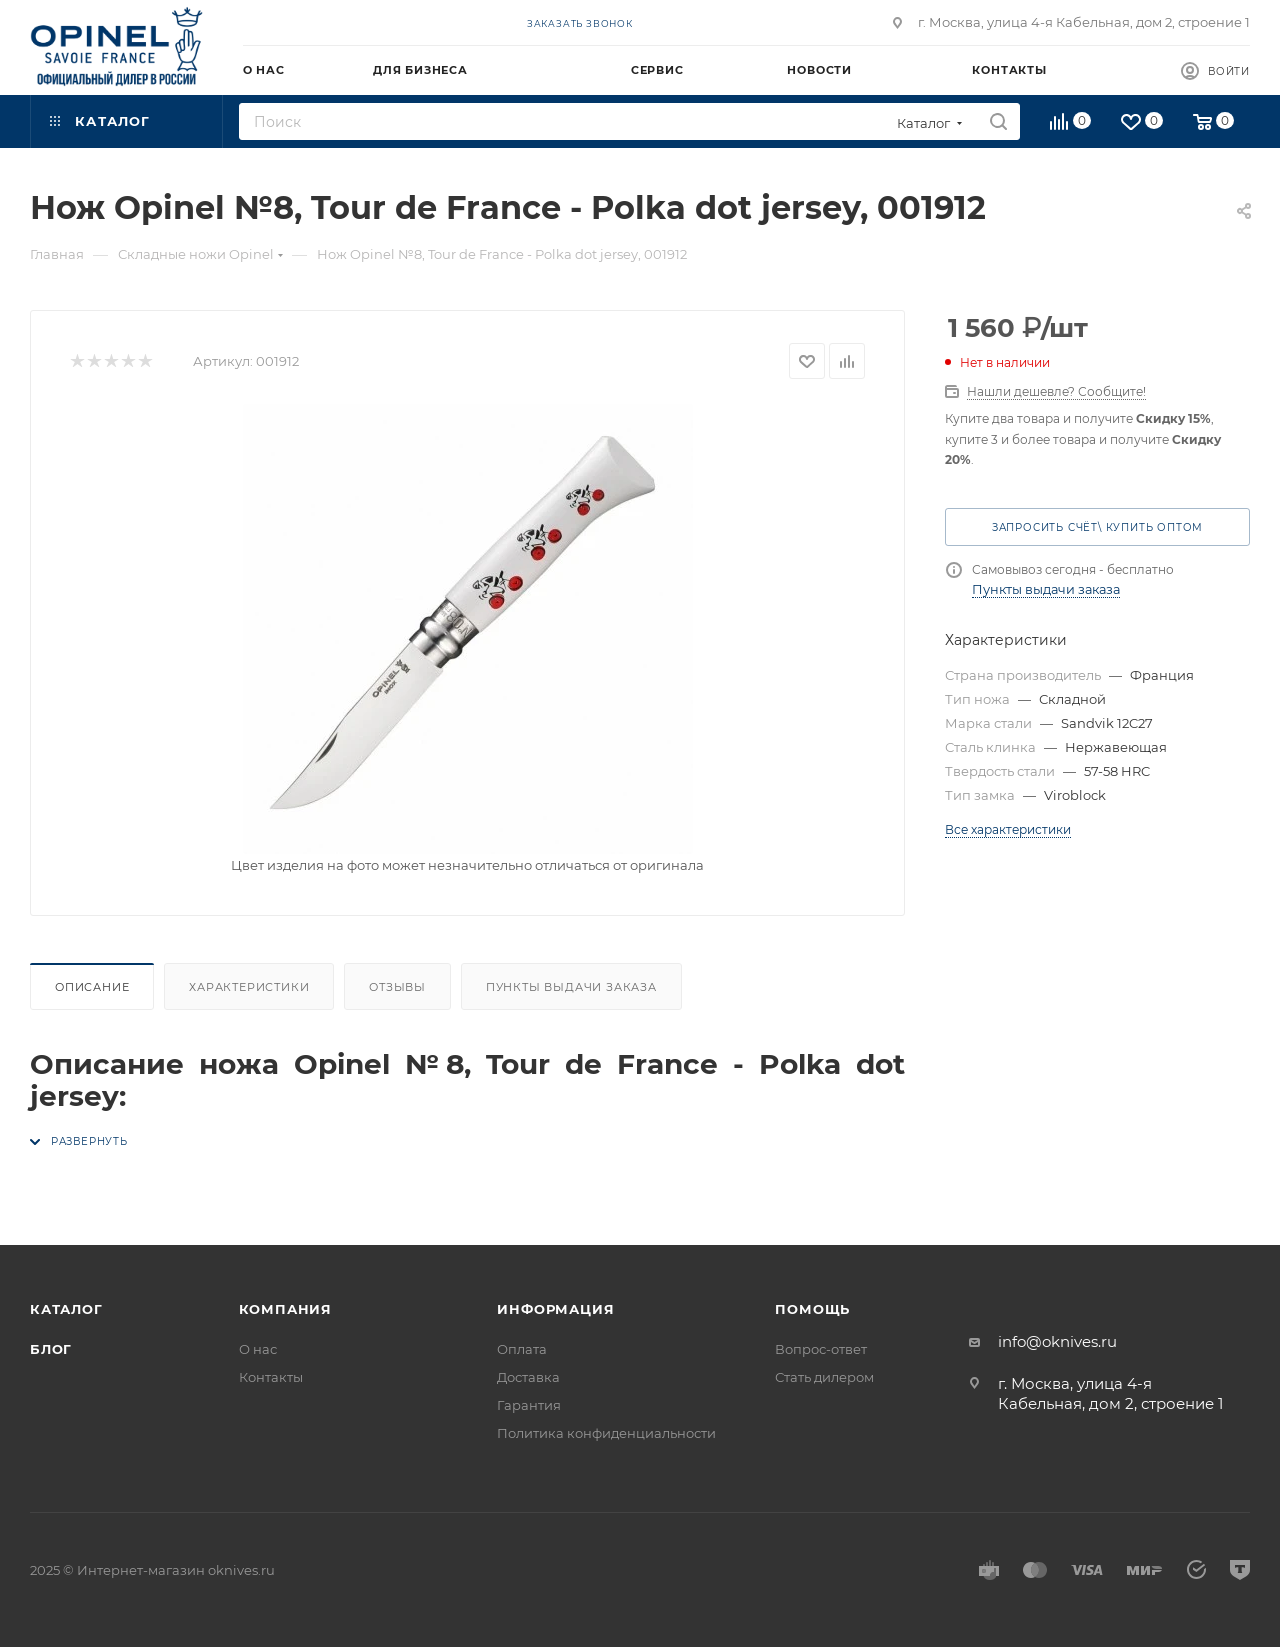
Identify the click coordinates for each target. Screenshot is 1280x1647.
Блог (51, 1349)
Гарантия (529, 1405)
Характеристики (249, 987)
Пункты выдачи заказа (571, 987)
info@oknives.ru (1057, 1341)
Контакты (271, 1377)
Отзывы (397, 987)
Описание (92, 987)
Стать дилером (824, 1377)
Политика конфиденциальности (606, 1433)
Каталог (66, 1309)
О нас (258, 1349)
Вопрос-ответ (821, 1349)
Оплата (522, 1349)
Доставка (528, 1377)
